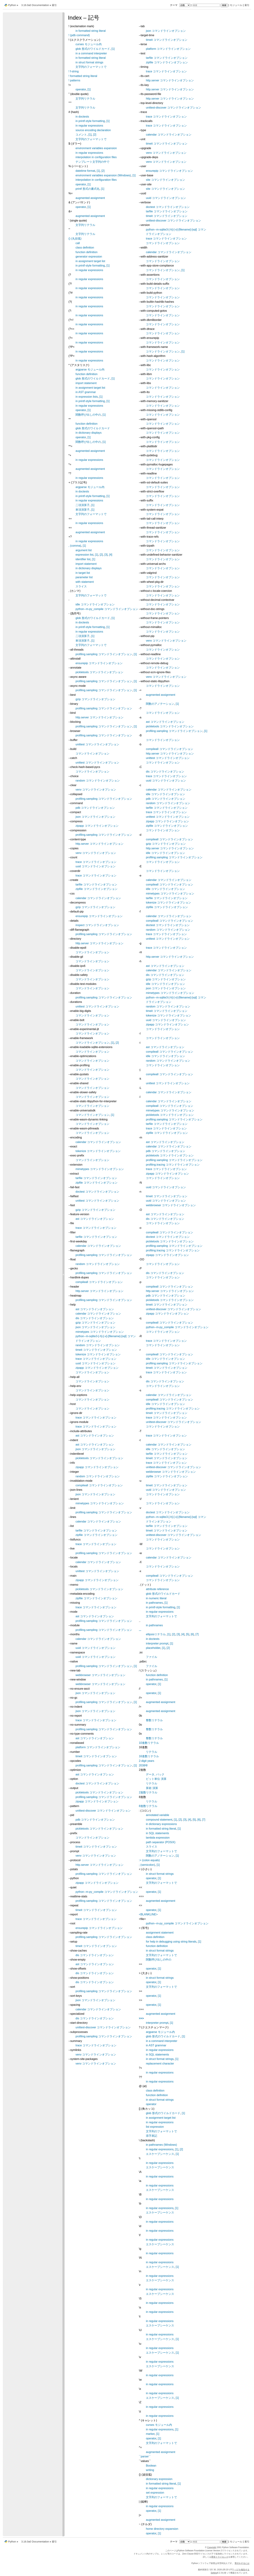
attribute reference (157, 1589)
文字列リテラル (85, 98)
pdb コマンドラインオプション (95, 807)
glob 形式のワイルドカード (92, 48)
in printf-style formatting (90, 120)
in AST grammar (85, 392)
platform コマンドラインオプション (97, 1747)
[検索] (206, 5)
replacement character (160, 2063)
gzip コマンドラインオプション (95, 699)
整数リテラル (154, 1720)
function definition (86, 252)
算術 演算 (152, 1788)
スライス (81, 586)
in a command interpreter (91, 53)
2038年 (143, 1765)
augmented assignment (90, 197)
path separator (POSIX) (160, 1842)
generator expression (88, 256)
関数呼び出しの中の (88, 414)
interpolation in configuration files (96, 157)
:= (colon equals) (149, 1860)
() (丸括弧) (74, 238)
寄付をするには (242, 2563)
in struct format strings (89, 62)
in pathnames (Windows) (161, 2144)
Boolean (151, 2465)
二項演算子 (82, 505)
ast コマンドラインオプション (94, 1218)
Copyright (211, 2547)
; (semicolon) (147, 1864)
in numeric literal (156, 1598)
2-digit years (146, 1760)
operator (80, 89)
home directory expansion (162, 2528)
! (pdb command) (79, 35)
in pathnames (154, 1602)
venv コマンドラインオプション (95, 789)
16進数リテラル (149, 1756)
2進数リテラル (148, 1792)
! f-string (73, 71)
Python (12, 5)
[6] (192, 1634)
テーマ (180, 5)
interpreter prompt (157, 1643)
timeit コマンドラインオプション (96, 1349)
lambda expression (158, 1837)
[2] (94, 134)
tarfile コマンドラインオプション (96, 884)
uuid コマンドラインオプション (95, 866)
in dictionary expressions (161, 1824)
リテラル (151, 1751)
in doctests (82, 116)
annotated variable (157, 1815)
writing (150, 2470)
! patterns (74, 80)
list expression (155, 2126)
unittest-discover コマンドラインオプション (103, 1810)
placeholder (153, 1647)
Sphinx (214, 2573)
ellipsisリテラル (156, 1634)
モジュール (236, 5)
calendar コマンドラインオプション (98, 898)
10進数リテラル (149, 1742)
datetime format (85, 170)
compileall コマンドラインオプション (99, 1281)
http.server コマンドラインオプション (99, 717)
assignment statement (160, 1932)
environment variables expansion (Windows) (103, 175)
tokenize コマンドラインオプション (98, 1151)
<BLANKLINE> (148, 1914)
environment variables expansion (96, 148)
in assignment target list (90, 261)
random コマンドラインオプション (97, 780)
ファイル (151, 1656)
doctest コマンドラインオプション (97, 1191)
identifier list (82, 559)
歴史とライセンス (219, 2557)
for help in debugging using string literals (171, 1941)
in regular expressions (89, 125)
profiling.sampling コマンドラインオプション (103, 654)
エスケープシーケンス (160, 2153)
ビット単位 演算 (156, 1778)
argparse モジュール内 (89, 369)
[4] (110, 554)
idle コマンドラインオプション (94, 604)
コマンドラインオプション (92, 753)
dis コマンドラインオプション (94, 1318)
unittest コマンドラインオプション (97, 744)
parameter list (84, 577)
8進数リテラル (148, 1806)
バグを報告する (242, 2569)
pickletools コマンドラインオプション (99, 672)
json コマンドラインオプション (95, 816)
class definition (84, 247)
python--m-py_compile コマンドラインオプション (106, 609)
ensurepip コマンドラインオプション (99, 663)
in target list (82, 572)
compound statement (159, 1819)
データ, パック (155, 1774)
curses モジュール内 (88, 44)
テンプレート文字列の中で (92, 161)
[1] (113, 48)
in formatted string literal (90, 30)
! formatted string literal (82, 75)
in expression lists (86, 396)
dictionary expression (159, 2479)
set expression (155, 2492)
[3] (106, 554)
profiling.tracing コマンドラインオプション (173, 1164)
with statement (84, 581)
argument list (83, 550)
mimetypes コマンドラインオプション (99, 1169)
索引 (246, 5)
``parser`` (145, 2456)
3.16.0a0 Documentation (35, 5)
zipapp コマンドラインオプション (97, 825)
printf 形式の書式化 (87, 188)
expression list (84, 554)
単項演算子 (82, 509)
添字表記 (151, 2135)
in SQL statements (157, 1833)
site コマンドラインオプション (165, 179)
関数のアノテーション (160, 703)
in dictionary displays (88, 432)
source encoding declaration (93, 130)
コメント (81, 134)
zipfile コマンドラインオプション (96, 888)
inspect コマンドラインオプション (97, 925)
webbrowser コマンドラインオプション (100, 1675)
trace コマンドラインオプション (95, 861)
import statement (85, 383)
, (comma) (74, 545)
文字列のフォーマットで (91, 66)
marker (150, 2433)
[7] (197, 1634)
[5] (187, 1634)
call (77, 243)
